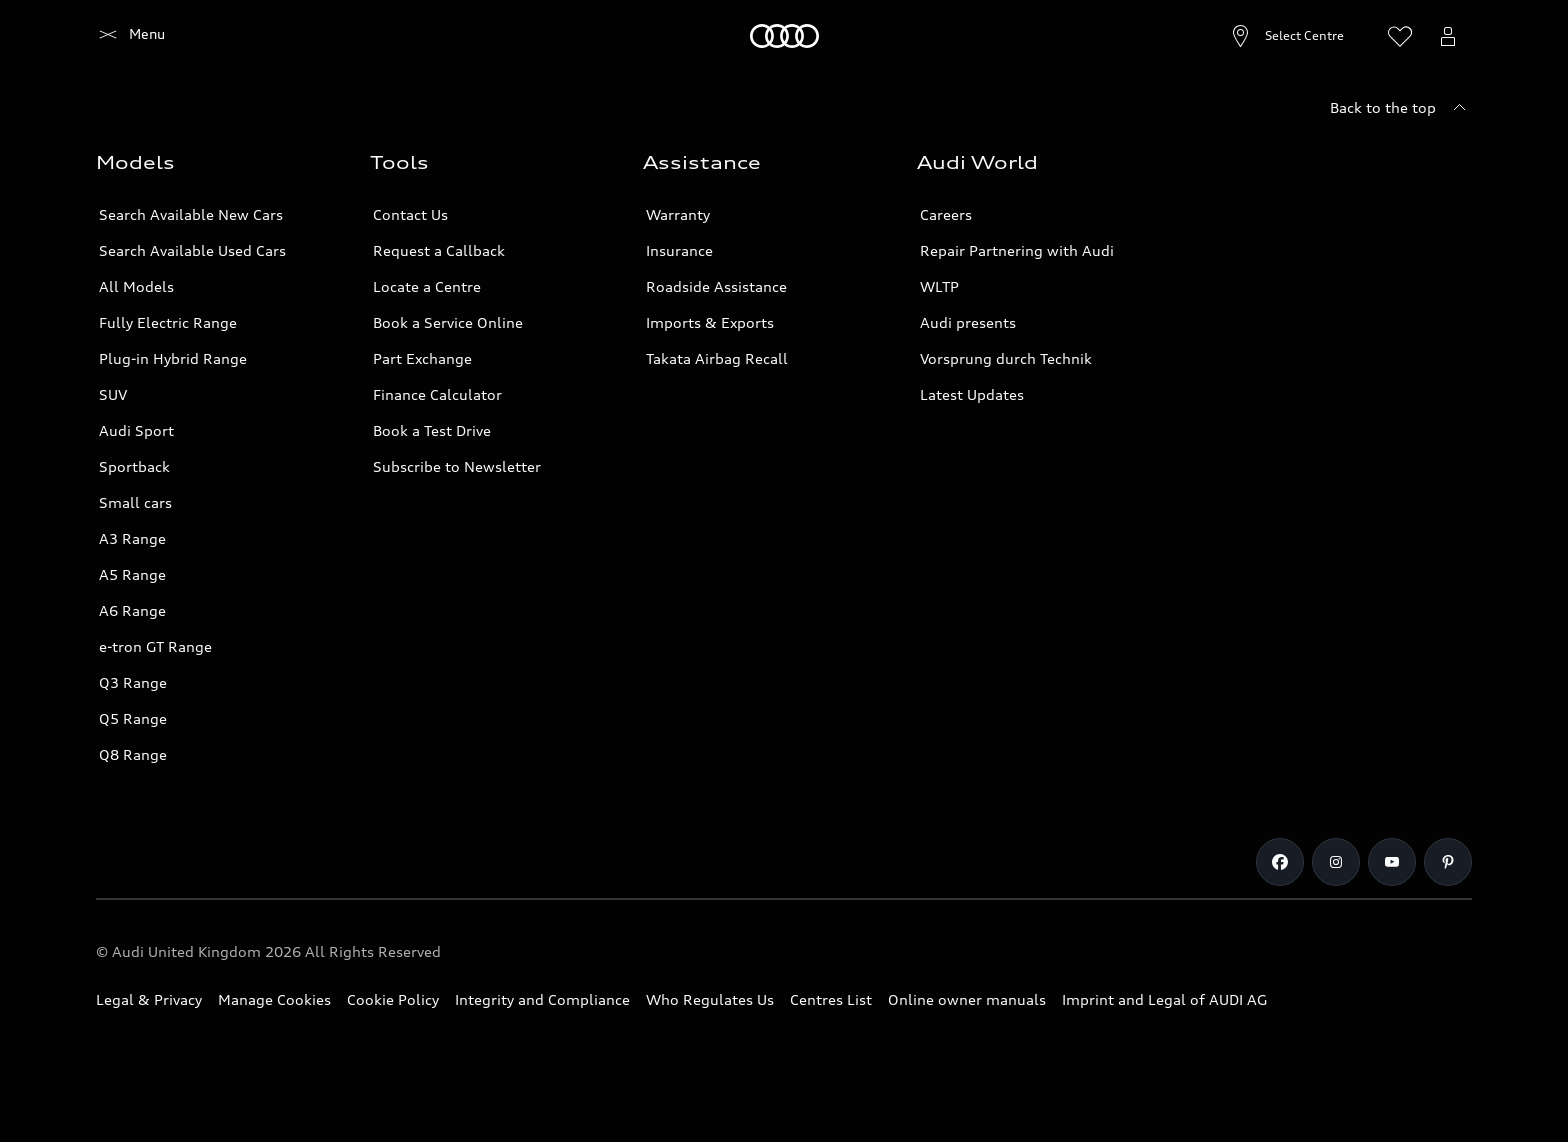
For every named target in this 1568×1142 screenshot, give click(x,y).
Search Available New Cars (191, 214)
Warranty (678, 214)
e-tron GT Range (155, 646)
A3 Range (132, 538)
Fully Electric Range (168, 322)
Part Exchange (422, 358)
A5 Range (132, 574)
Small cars (135, 502)
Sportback (134, 466)
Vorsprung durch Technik (1006, 358)
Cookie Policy (393, 999)
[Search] (1352, 36)
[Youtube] (1392, 862)
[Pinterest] (1448, 862)
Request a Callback (439, 250)
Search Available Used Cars (192, 250)
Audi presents (968, 322)
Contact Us (410, 214)
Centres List (831, 999)
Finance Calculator (437, 394)
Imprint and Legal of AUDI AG (1164, 999)
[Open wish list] (1400, 36)
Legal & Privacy (149, 999)
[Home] (130, 36)
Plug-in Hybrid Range (173, 358)
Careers (946, 214)
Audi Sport (136, 430)
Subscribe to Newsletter (457, 466)
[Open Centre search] (1238, 36)
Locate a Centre (427, 286)
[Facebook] (1280, 862)
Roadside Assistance (716, 286)
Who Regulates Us (710, 999)
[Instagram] (1336, 862)
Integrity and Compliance (542, 999)
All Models (136, 286)
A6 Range (132, 610)
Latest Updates (972, 394)
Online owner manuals (967, 999)
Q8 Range (133, 754)
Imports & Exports (710, 322)
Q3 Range (133, 682)
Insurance (679, 250)
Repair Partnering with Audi (1017, 250)
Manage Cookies (274, 999)
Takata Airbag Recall (717, 358)
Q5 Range (133, 718)
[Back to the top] (1401, 108)
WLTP (939, 286)
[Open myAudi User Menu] (1448, 36)
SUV (113, 394)
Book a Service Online (448, 322)
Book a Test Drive (432, 430)
